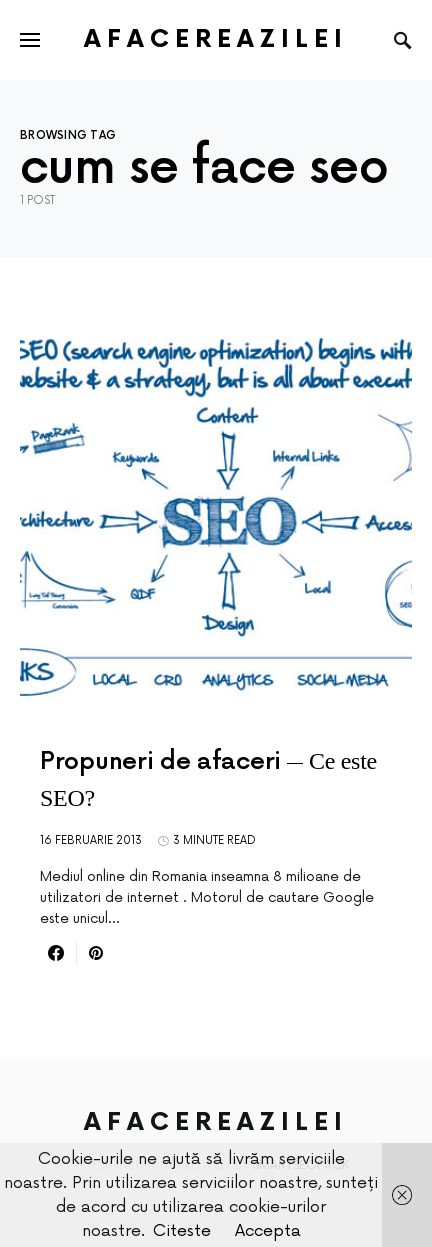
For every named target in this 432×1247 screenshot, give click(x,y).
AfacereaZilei (216, 39)
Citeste (182, 1231)
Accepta (268, 1231)
